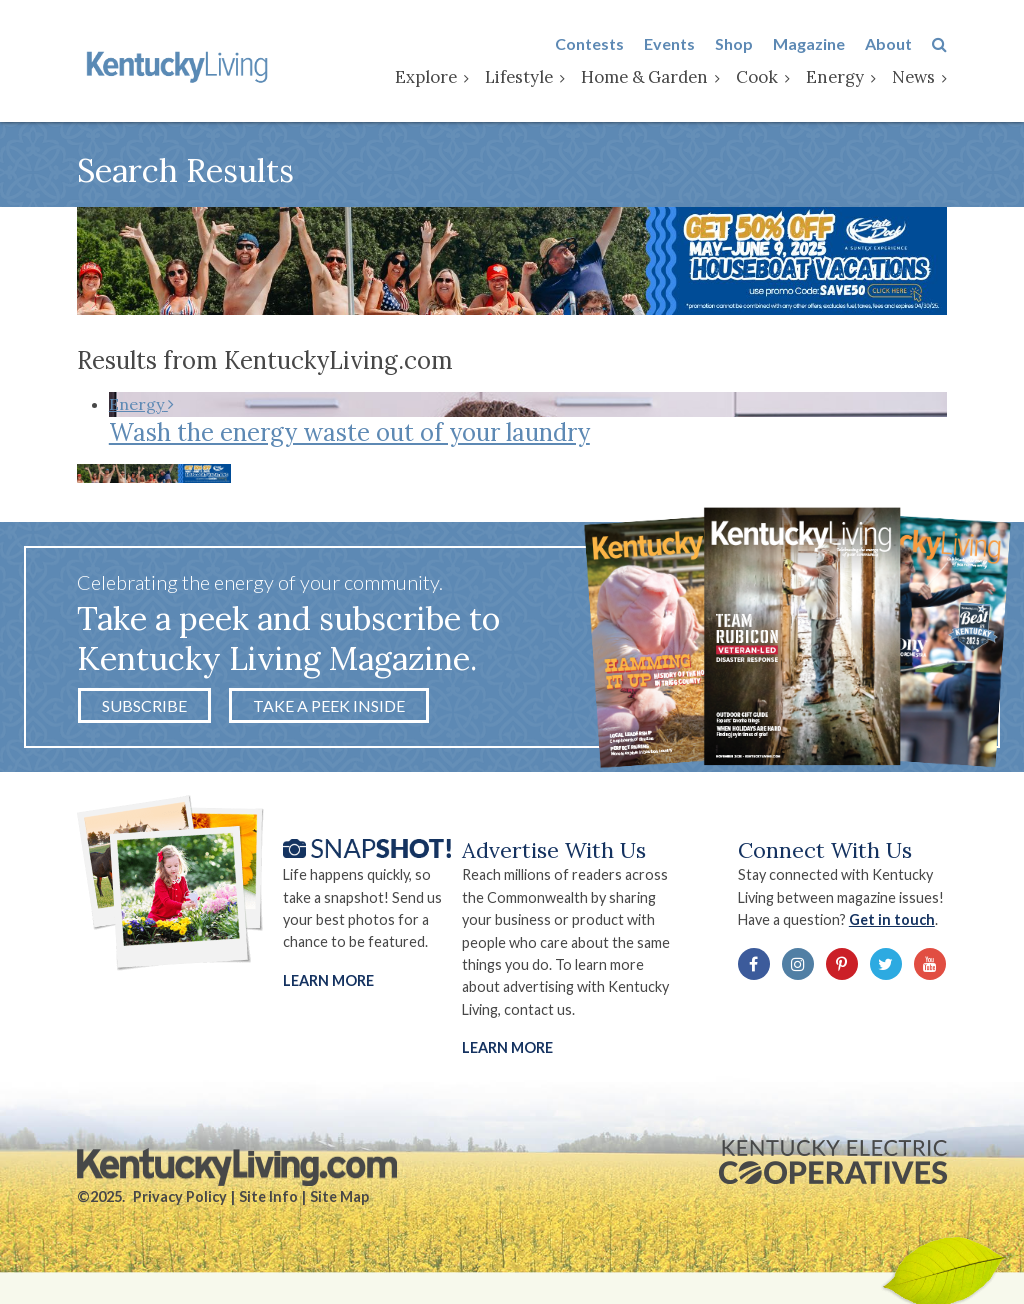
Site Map (339, 1196)
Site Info (268, 1196)
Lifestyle (519, 77)
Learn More (328, 980)
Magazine (809, 43)
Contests (589, 43)
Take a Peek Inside (329, 705)
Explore (426, 77)
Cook (757, 77)
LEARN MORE (507, 1047)
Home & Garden (644, 77)
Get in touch (892, 919)
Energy (835, 77)
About (888, 43)
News (913, 77)
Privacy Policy (180, 1196)
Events (669, 43)
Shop (734, 43)
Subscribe (144, 705)
